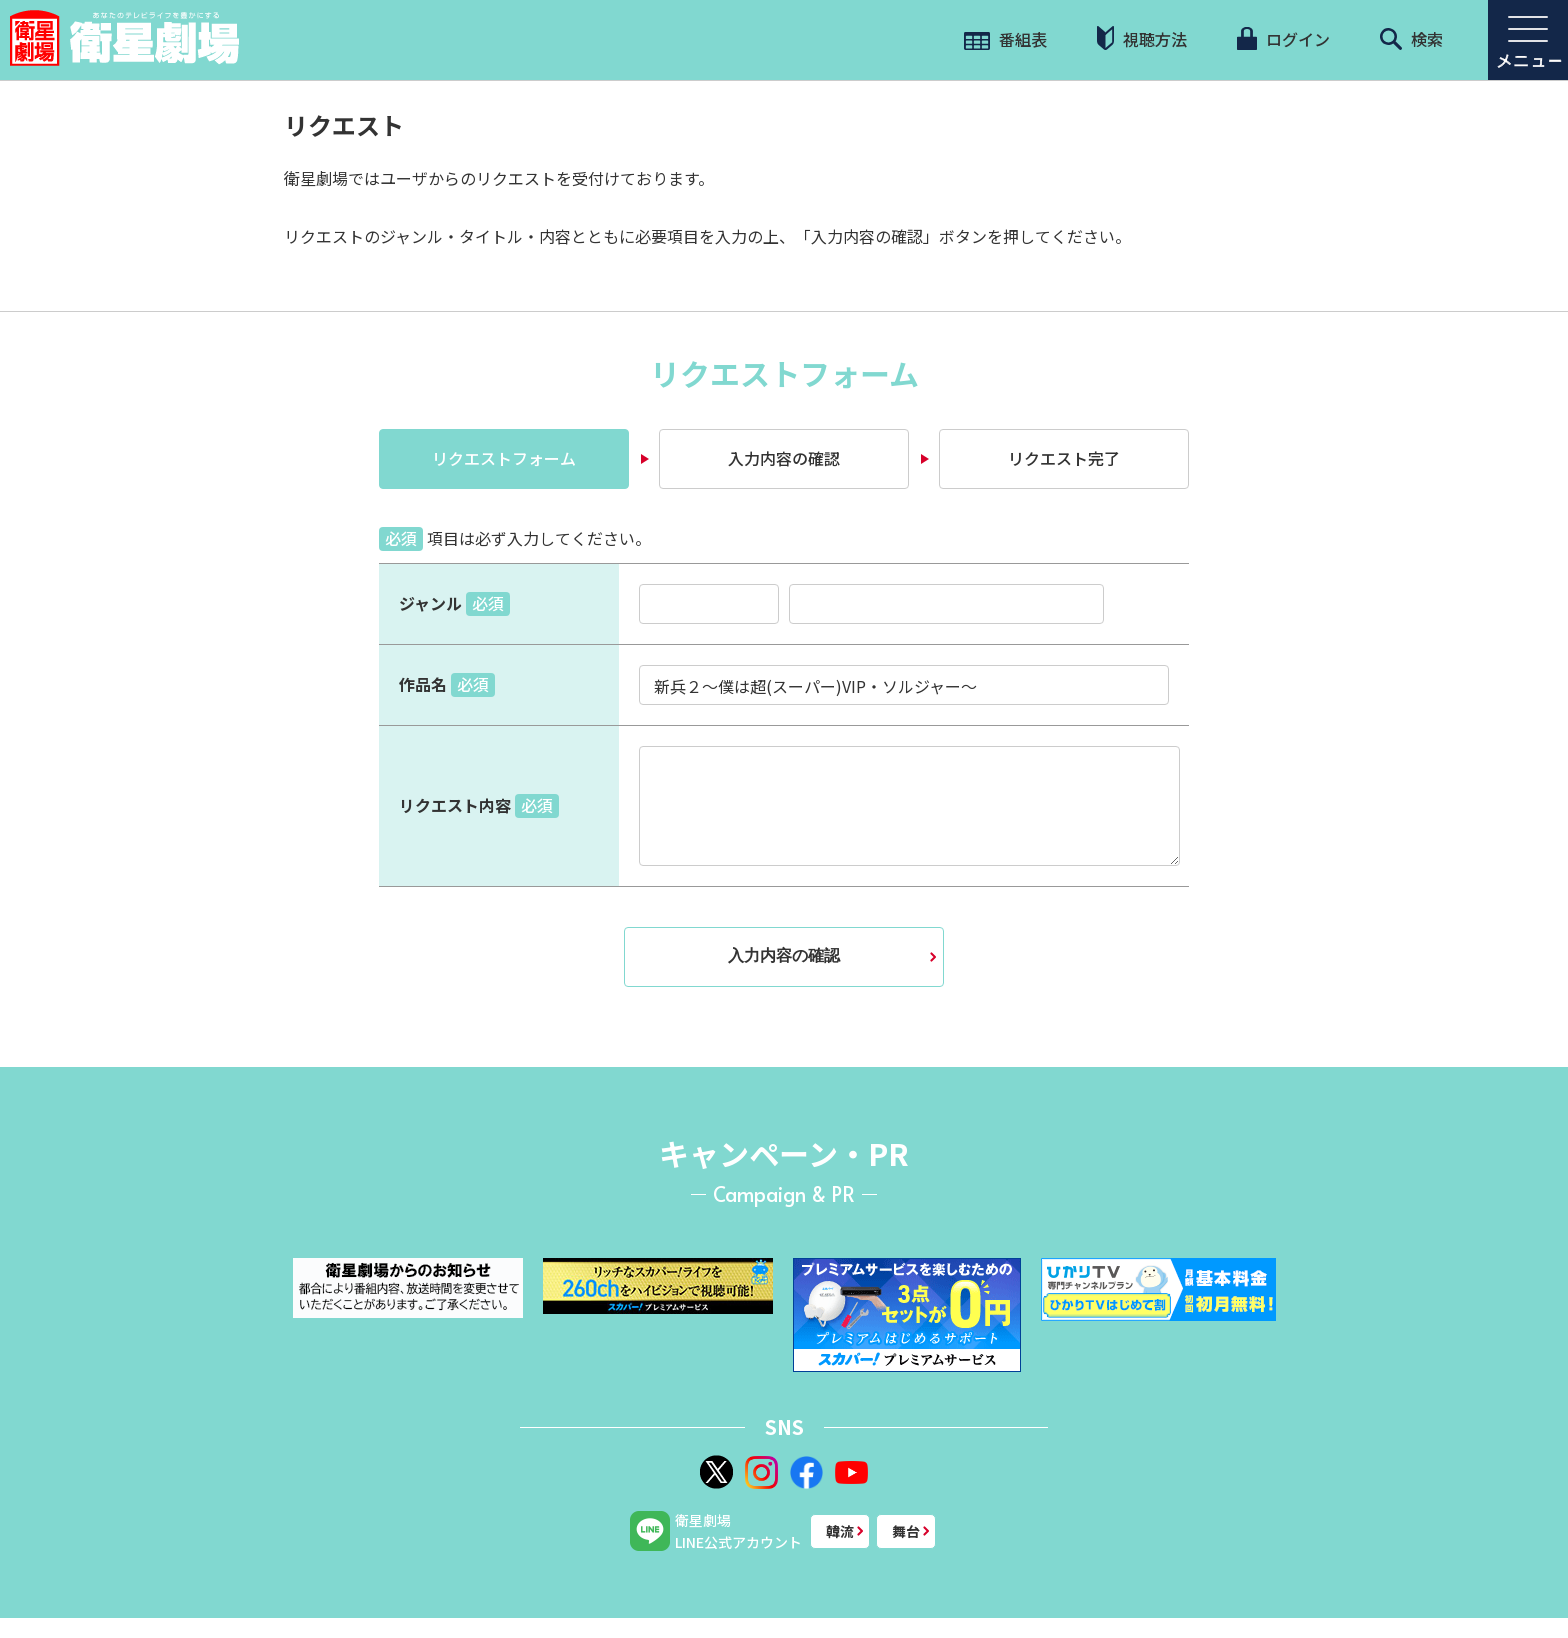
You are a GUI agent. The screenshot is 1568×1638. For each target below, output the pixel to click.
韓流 (840, 1531)
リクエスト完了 (1064, 458)
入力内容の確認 (784, 458)
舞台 (906, 1531)
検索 (1411, 39)
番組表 (1005, 39)
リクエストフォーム (504, 458)
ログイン (1283, 39)
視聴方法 (1142, 38)
